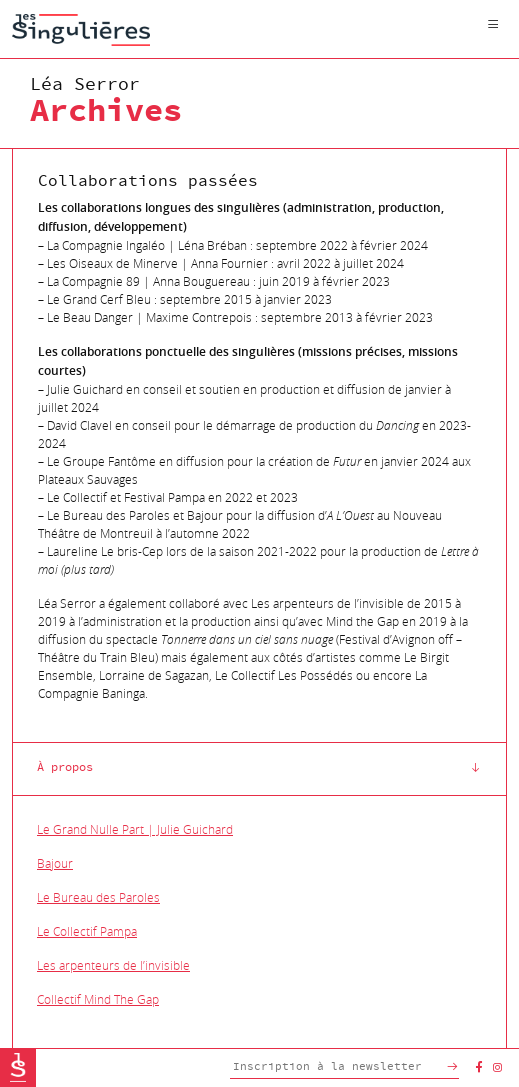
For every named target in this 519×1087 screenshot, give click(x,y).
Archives (106, 112)
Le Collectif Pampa (87, 931)
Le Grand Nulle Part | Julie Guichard (135, 829)
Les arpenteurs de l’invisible (113, 965)
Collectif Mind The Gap (98, 999)
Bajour (55, 863)
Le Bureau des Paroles (98, 897)
